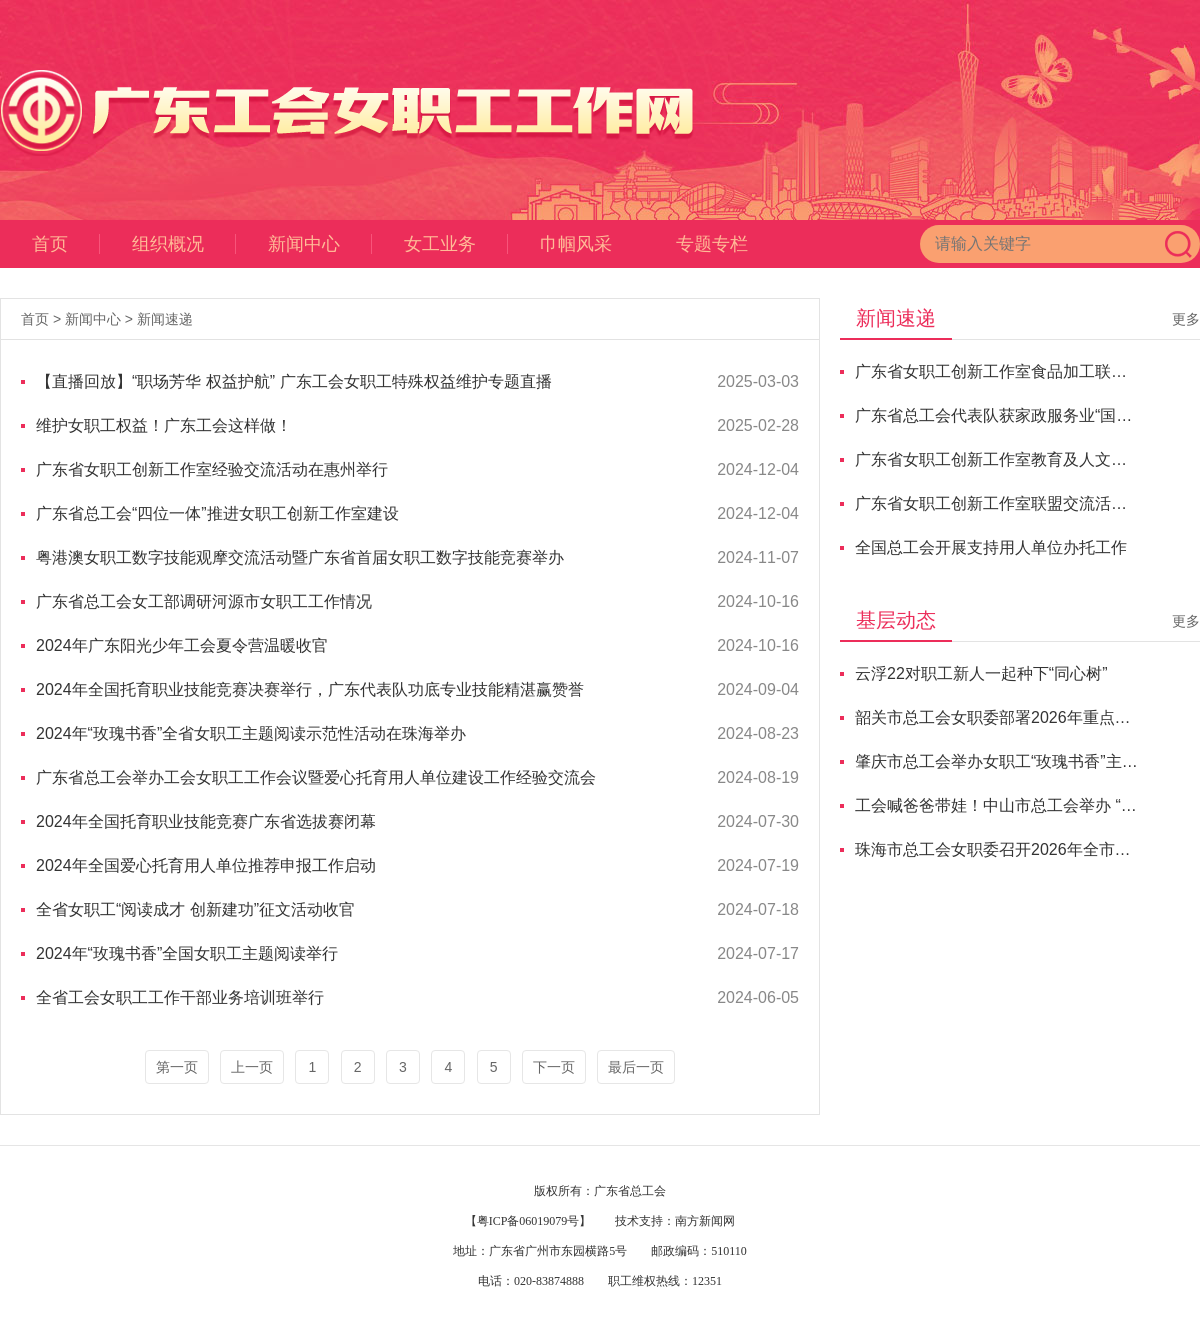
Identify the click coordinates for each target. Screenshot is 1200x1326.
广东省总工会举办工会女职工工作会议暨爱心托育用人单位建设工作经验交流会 (316, 777)
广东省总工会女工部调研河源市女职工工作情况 (204, 601)
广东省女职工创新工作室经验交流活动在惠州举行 (212, 469)
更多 (1186, 319)
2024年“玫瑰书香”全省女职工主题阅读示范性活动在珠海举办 (251, 733)
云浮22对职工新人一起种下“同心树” (981, 673)
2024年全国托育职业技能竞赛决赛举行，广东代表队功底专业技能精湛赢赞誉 (310, 689)
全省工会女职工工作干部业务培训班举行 (180, 997)
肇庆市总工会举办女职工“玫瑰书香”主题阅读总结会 (996, 761)
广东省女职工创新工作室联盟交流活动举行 (996, 503)
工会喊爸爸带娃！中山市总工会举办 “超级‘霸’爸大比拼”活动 (996, 805)
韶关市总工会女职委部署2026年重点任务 (996, 717)
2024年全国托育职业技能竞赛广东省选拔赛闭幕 (206, 821)
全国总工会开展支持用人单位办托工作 (991, 547)
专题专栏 (712, 244)
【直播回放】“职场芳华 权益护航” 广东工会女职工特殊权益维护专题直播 (294, 381)
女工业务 (456, 244)
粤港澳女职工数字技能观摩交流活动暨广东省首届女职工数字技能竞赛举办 (300, 557)
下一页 (554, 1067)
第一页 (177, 1067)
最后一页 (636, 1067)
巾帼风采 (576, 244)
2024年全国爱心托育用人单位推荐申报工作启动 (206, 865)
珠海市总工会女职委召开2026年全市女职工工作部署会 (996, 849)
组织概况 (184, 244)
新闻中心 (320, 244)
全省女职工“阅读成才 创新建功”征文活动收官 (195, 909)
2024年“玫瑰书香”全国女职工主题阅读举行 (187, 953)
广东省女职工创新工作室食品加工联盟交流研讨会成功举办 (996, 371)
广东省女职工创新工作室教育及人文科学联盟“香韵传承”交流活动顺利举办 (996, 459)
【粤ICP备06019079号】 (528, 1221)
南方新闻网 (705, 1221)
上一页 (252, 1067)
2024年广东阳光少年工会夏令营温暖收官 (182, 645)
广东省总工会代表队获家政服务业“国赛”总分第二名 (996, 415)
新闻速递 (165, 319)
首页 (66, 244)
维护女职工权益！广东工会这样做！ (164, 425)
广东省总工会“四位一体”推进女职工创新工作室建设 (217, 513)
